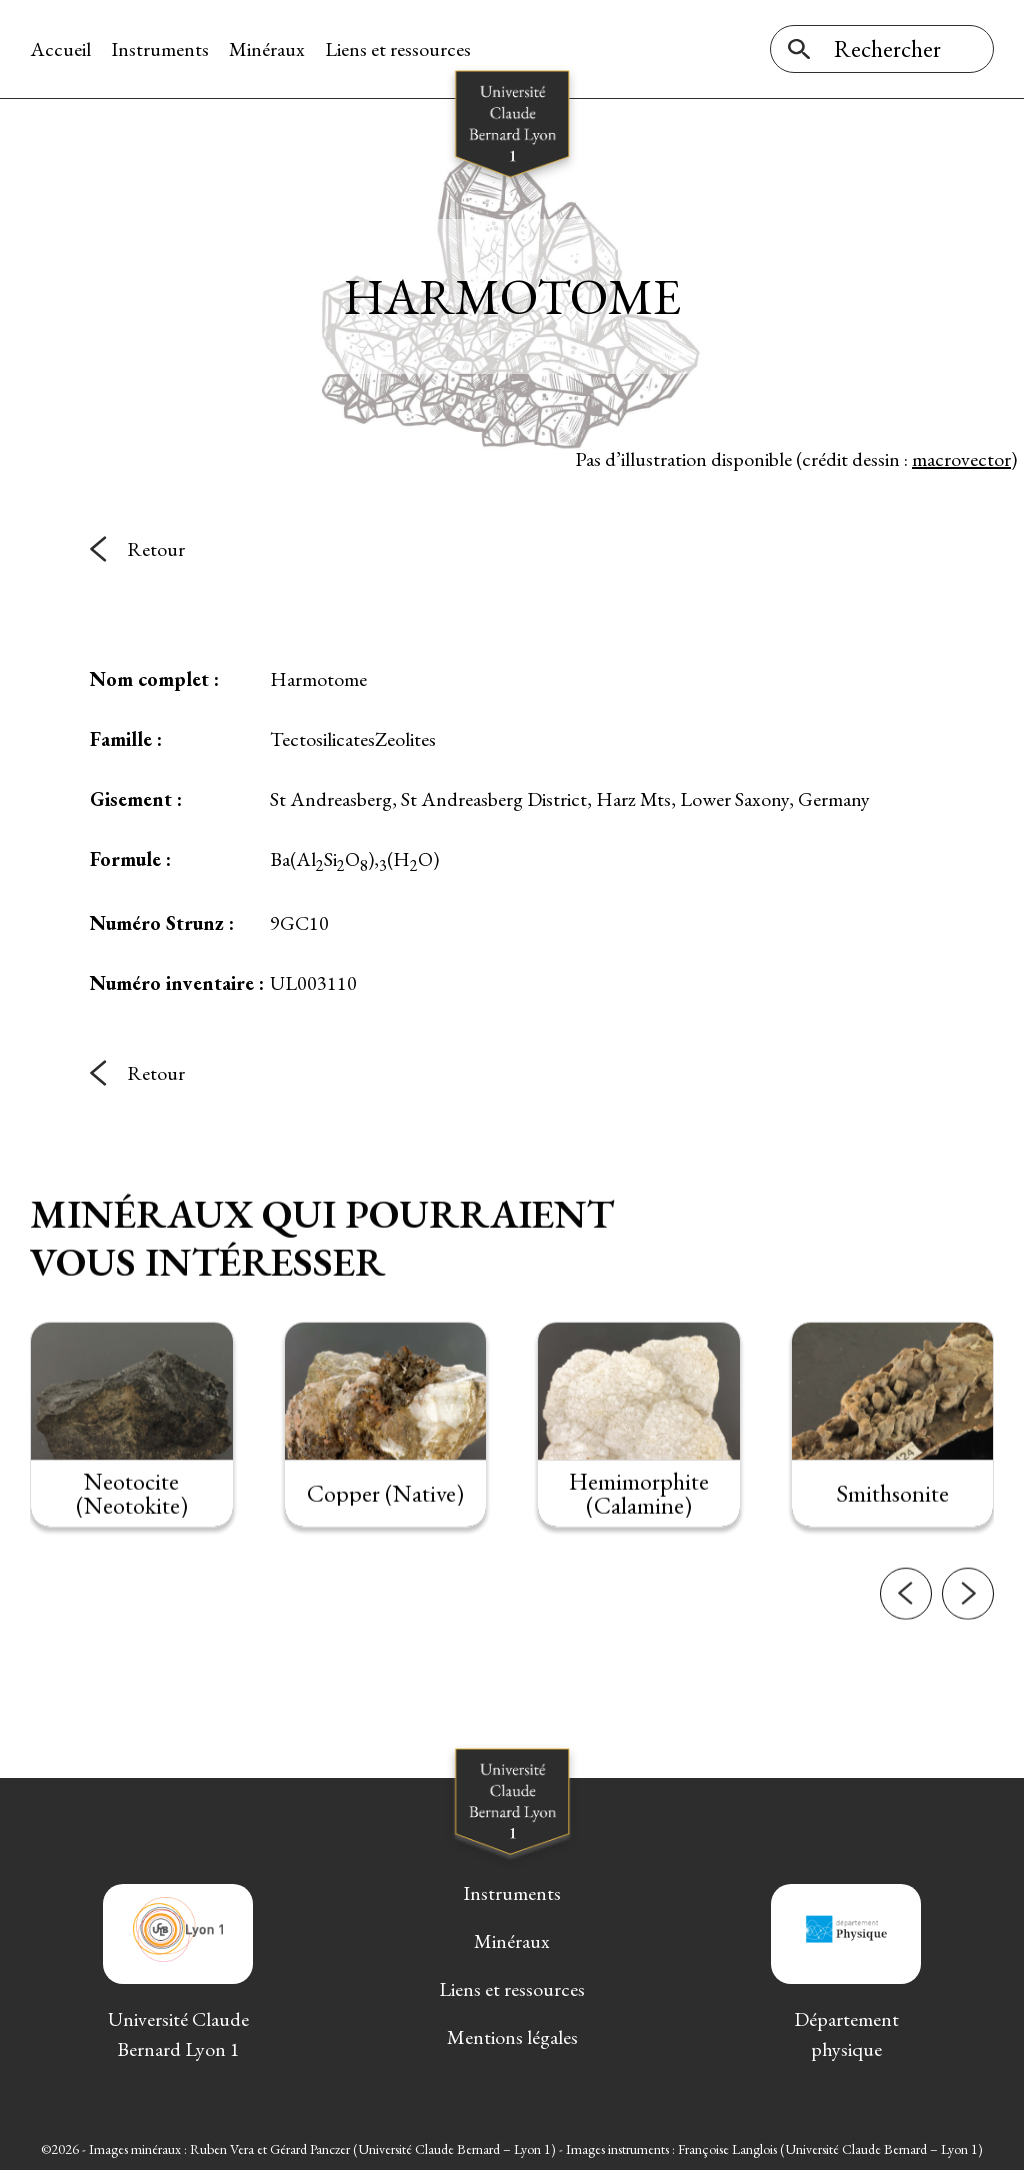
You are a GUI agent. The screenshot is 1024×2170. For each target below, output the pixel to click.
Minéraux (267, 49)
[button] (906, 1634)
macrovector (961, 459)
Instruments (160, 49)
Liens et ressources (398, 49)
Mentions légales (512, 2037)
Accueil (60, 49)
